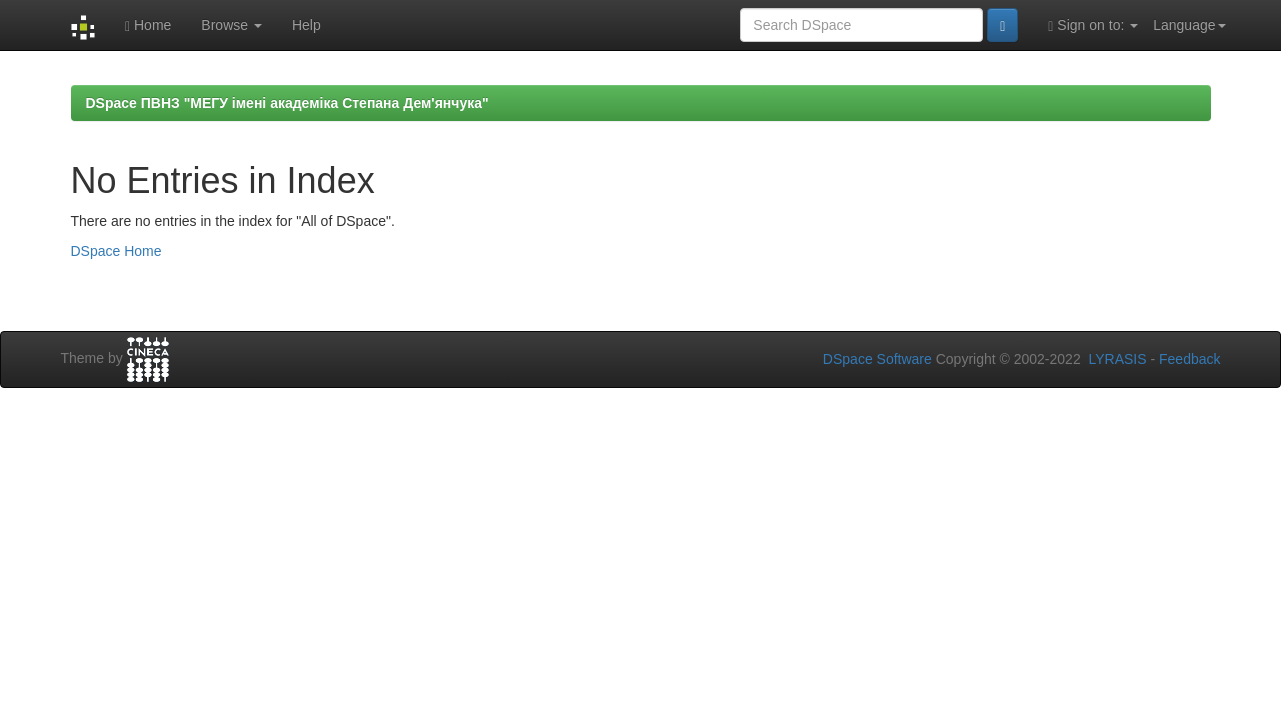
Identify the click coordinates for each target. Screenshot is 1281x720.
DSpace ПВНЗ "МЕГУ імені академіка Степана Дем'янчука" (287, 103)
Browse (231, 25)
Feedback (1189, 359)
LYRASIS (1117, 359)
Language (1189, 25)
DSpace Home (116, 251)
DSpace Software (877, 359)
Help (306, 25)
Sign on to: (1093, 25)
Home (148, 25)
